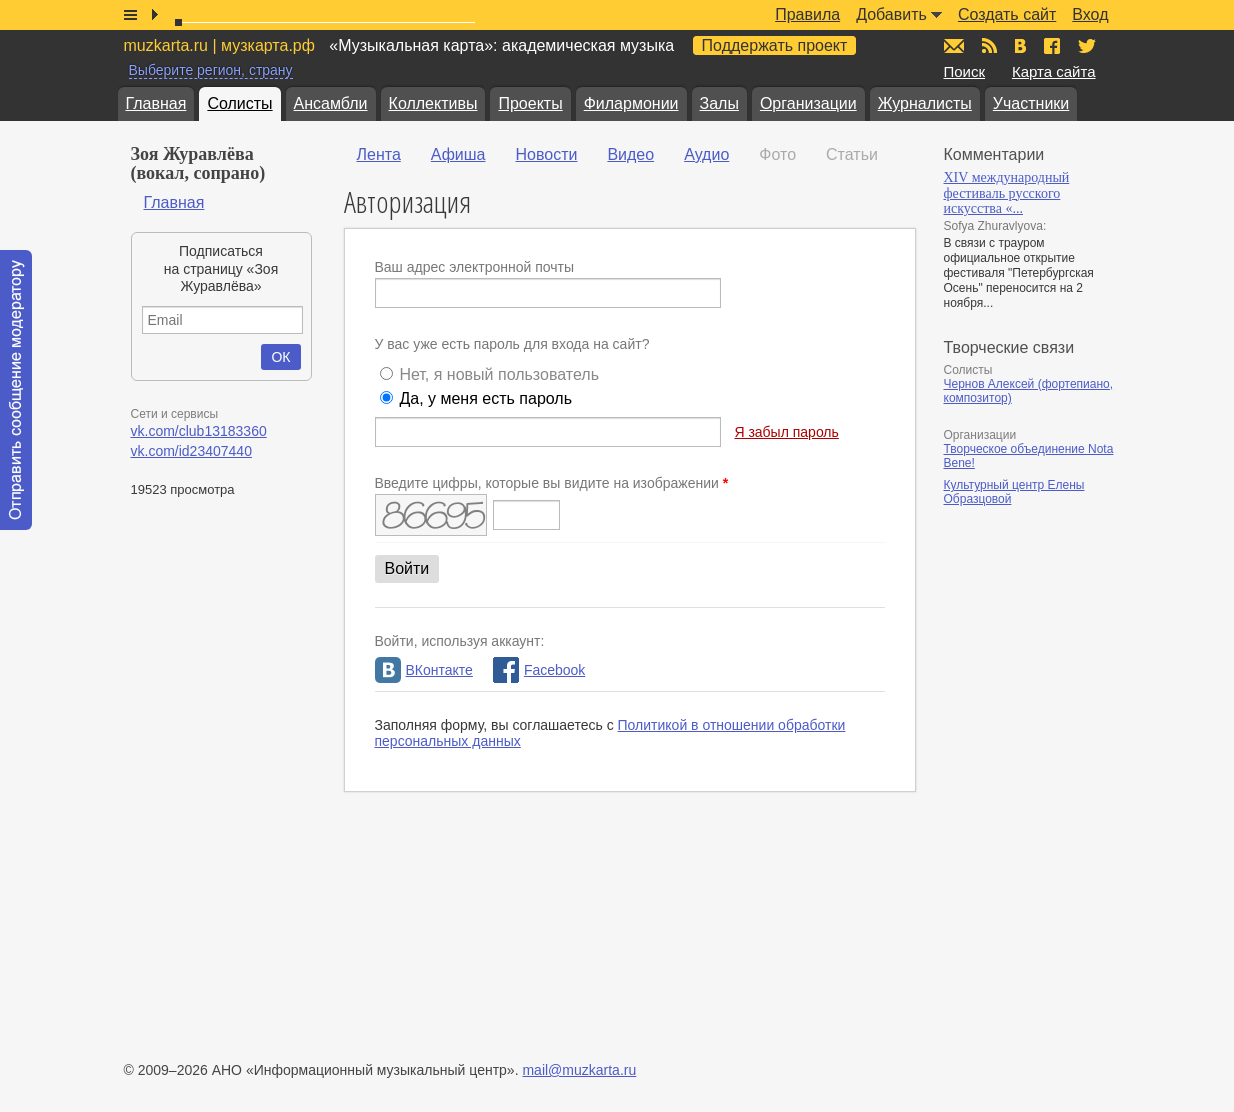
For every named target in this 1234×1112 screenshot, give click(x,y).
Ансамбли (331, 103)
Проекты (530, 103)
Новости (546, 154)
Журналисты (925, 103)
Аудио (706, 154)
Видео (630, 154)
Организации (808, 103)
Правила (807, 14)
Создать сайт (1007, 14)
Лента (379, 154)
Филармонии (631, 103)
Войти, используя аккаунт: (460, 641)
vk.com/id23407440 (191, 451)
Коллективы (433, 103)
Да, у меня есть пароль (485, 398)
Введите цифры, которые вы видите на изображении (552, 483)
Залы (719, 103)
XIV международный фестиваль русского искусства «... (1007, 193)
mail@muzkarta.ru (579, 1070)
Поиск (965, 71)
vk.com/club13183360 (199, 431)
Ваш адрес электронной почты (475, 267)
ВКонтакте (424, 670)
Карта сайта (1054, 71)
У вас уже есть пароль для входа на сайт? (512, 344)
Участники (1031, 103)
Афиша (458, 154)
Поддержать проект (775, 45)
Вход (1090, 14)
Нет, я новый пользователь (499, 374)
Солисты (239, 103)
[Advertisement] (1064, 729)
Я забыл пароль (786, 432)
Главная (156, 103)
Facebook (539, 670)
